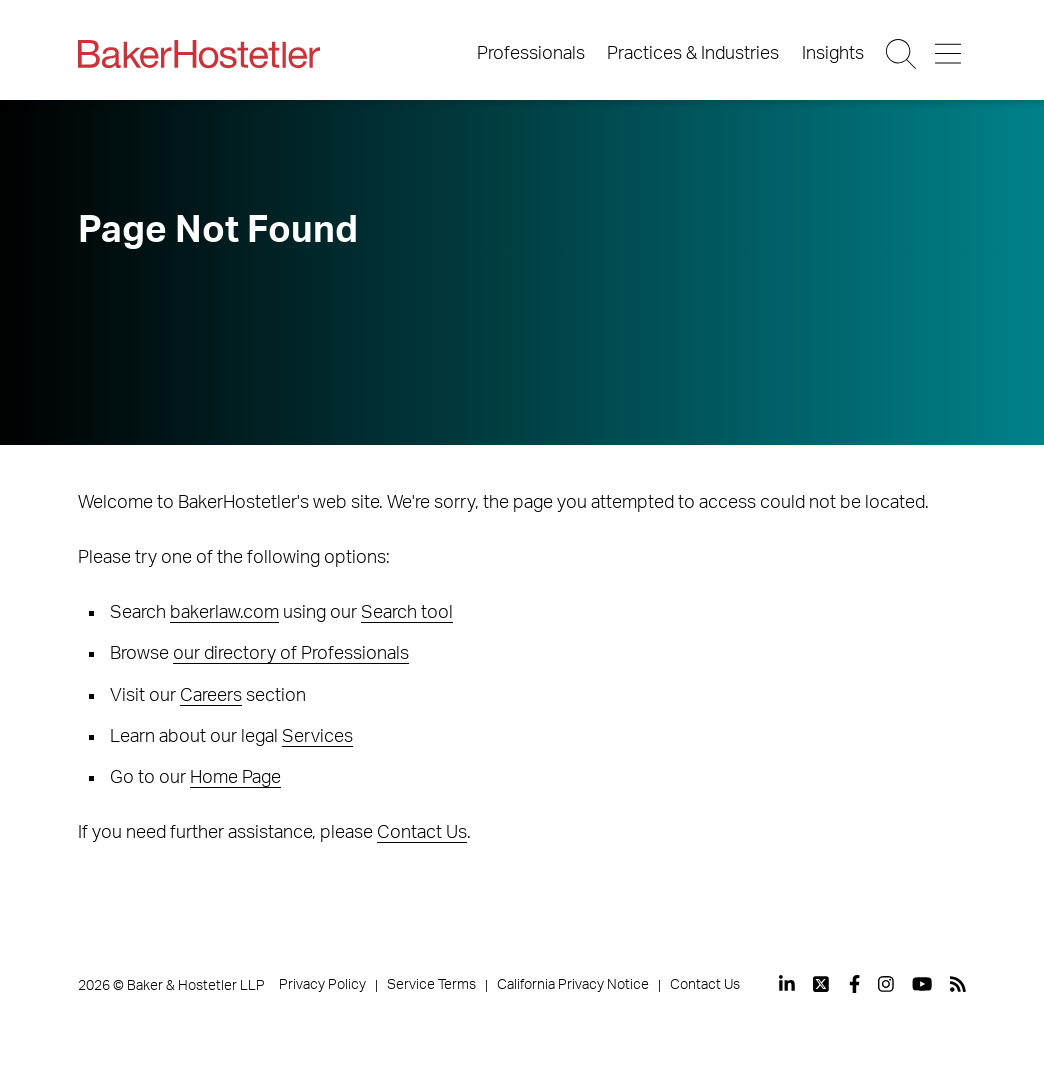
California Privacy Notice (573, 985)
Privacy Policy (322, 985)
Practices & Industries (693, 54)
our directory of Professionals (291, 654)
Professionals (531, 54)
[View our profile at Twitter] (822, 984)
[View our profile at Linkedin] (787, 984)
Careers (211, 696)
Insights (833, 54)
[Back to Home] (199, 54)
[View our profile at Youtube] (922, 984)
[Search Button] (902, 54)
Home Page (235, 778)
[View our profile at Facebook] (854, 984)
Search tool (407, 613)
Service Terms (431, 985)
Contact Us (422, 833)
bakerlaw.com (224, 613)
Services (317, 737)
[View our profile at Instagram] (886, 984)
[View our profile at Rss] (958, 984)
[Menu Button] (949, 54)
